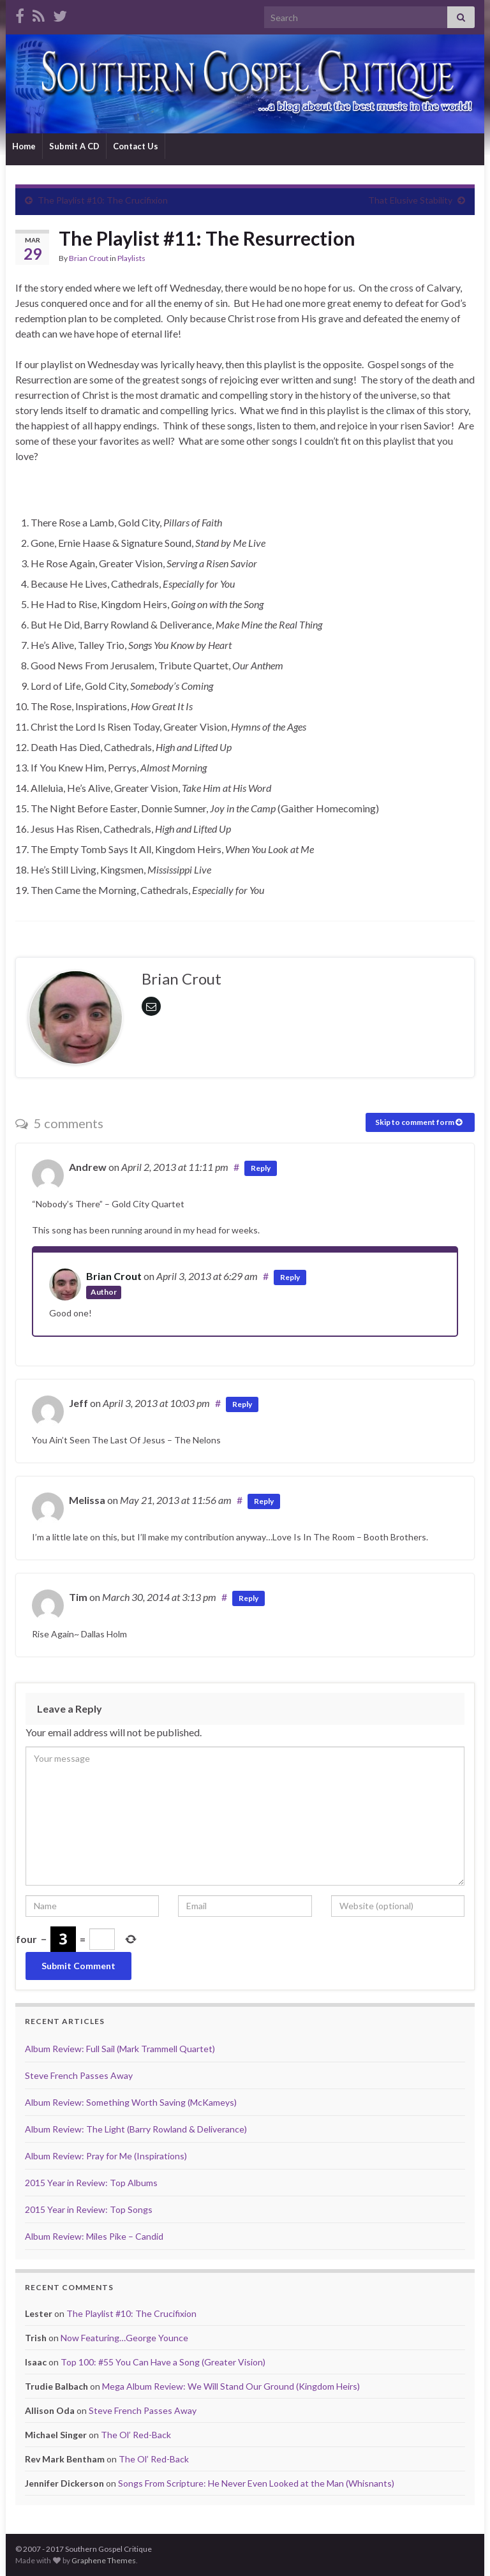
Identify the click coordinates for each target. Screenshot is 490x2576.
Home (24, 146)
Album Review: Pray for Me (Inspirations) (106, 2155)
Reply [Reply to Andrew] (261, 1168)
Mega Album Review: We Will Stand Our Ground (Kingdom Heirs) (231, 2386)
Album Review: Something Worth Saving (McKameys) (131, 2102)
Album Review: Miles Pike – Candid (94, 2236)
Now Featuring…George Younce (124, 2337)
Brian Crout (88, 258)
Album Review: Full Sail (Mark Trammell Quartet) (120, 2048)
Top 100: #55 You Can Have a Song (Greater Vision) (163, 2361)
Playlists (131, 258)
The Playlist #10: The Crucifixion (103, 200)
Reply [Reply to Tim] (248, 1598)
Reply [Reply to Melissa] (264, 1501)
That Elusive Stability (410, 200)
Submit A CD (74, 146)
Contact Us (135, 146)
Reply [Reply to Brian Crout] (290, 1277)
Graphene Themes (103, 2560)
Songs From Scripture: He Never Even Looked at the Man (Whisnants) (256, 2483)
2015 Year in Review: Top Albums (91, 2182)
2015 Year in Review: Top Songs (88, 2209)
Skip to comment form (418, 1122)
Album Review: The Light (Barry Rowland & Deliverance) (136, 2129)
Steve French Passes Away (79, 2075)
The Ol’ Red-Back (136, 2434)
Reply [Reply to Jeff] (242, 1404)
